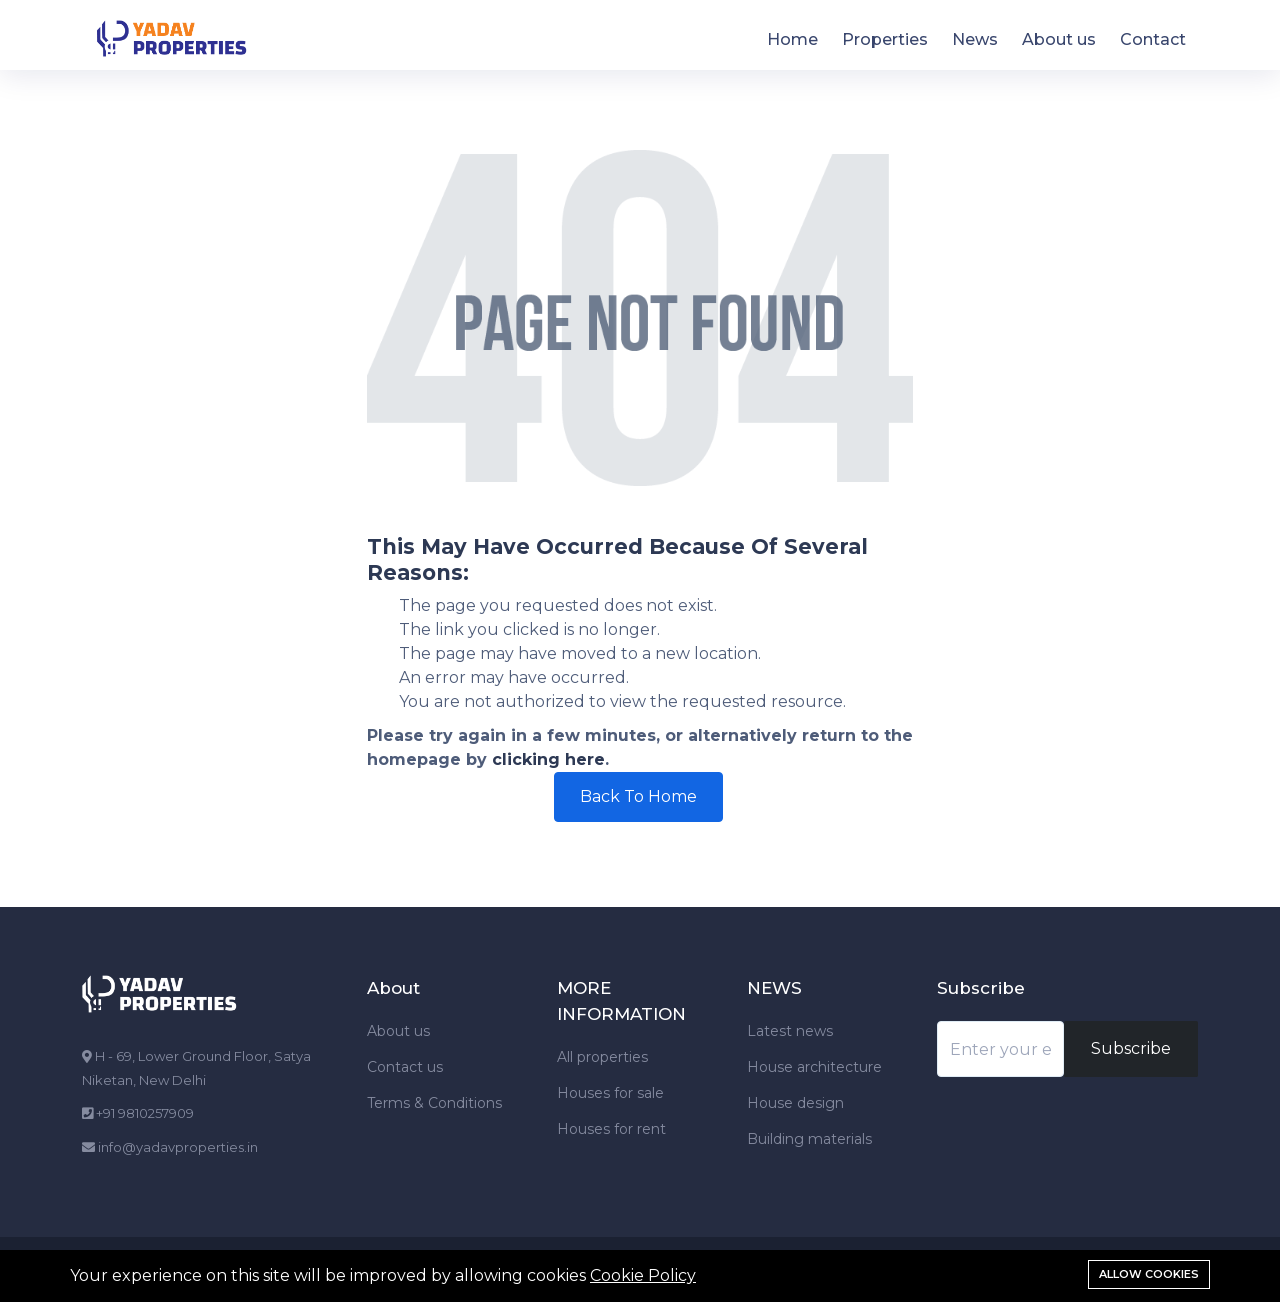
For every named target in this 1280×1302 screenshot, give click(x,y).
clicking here (548, 759)
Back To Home (638, 796)
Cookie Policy (643, 1275)
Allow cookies (1149, 1274)
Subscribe (1131, 1048)
